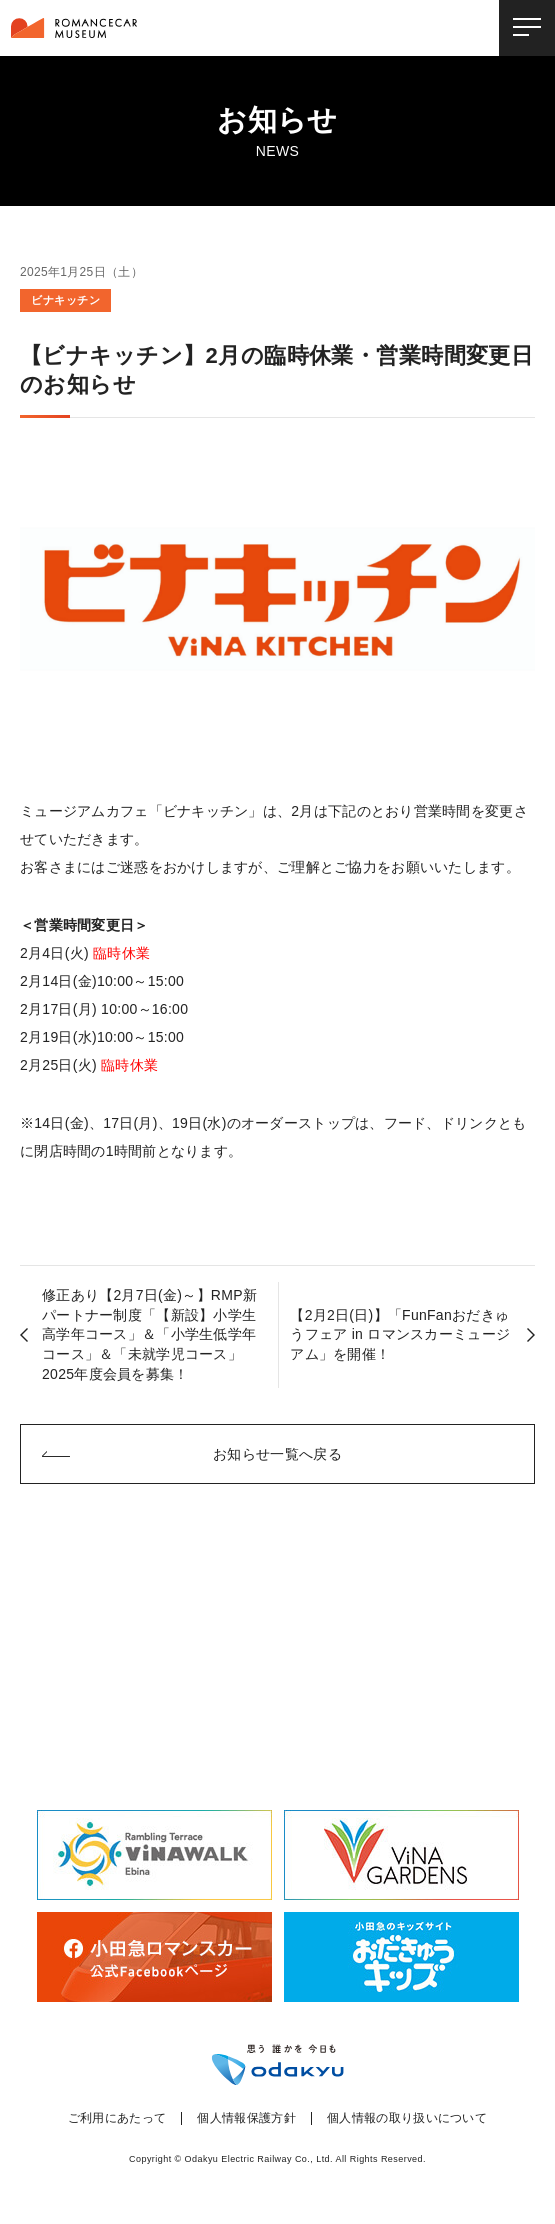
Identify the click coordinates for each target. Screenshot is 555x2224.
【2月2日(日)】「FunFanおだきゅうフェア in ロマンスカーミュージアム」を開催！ (400, 1334)
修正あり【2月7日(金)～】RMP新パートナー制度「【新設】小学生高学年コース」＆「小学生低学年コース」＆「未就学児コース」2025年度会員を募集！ (149, 1334)
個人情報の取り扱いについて (407, 2118)
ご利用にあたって (117, 2118)
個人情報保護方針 (246, 2118)
